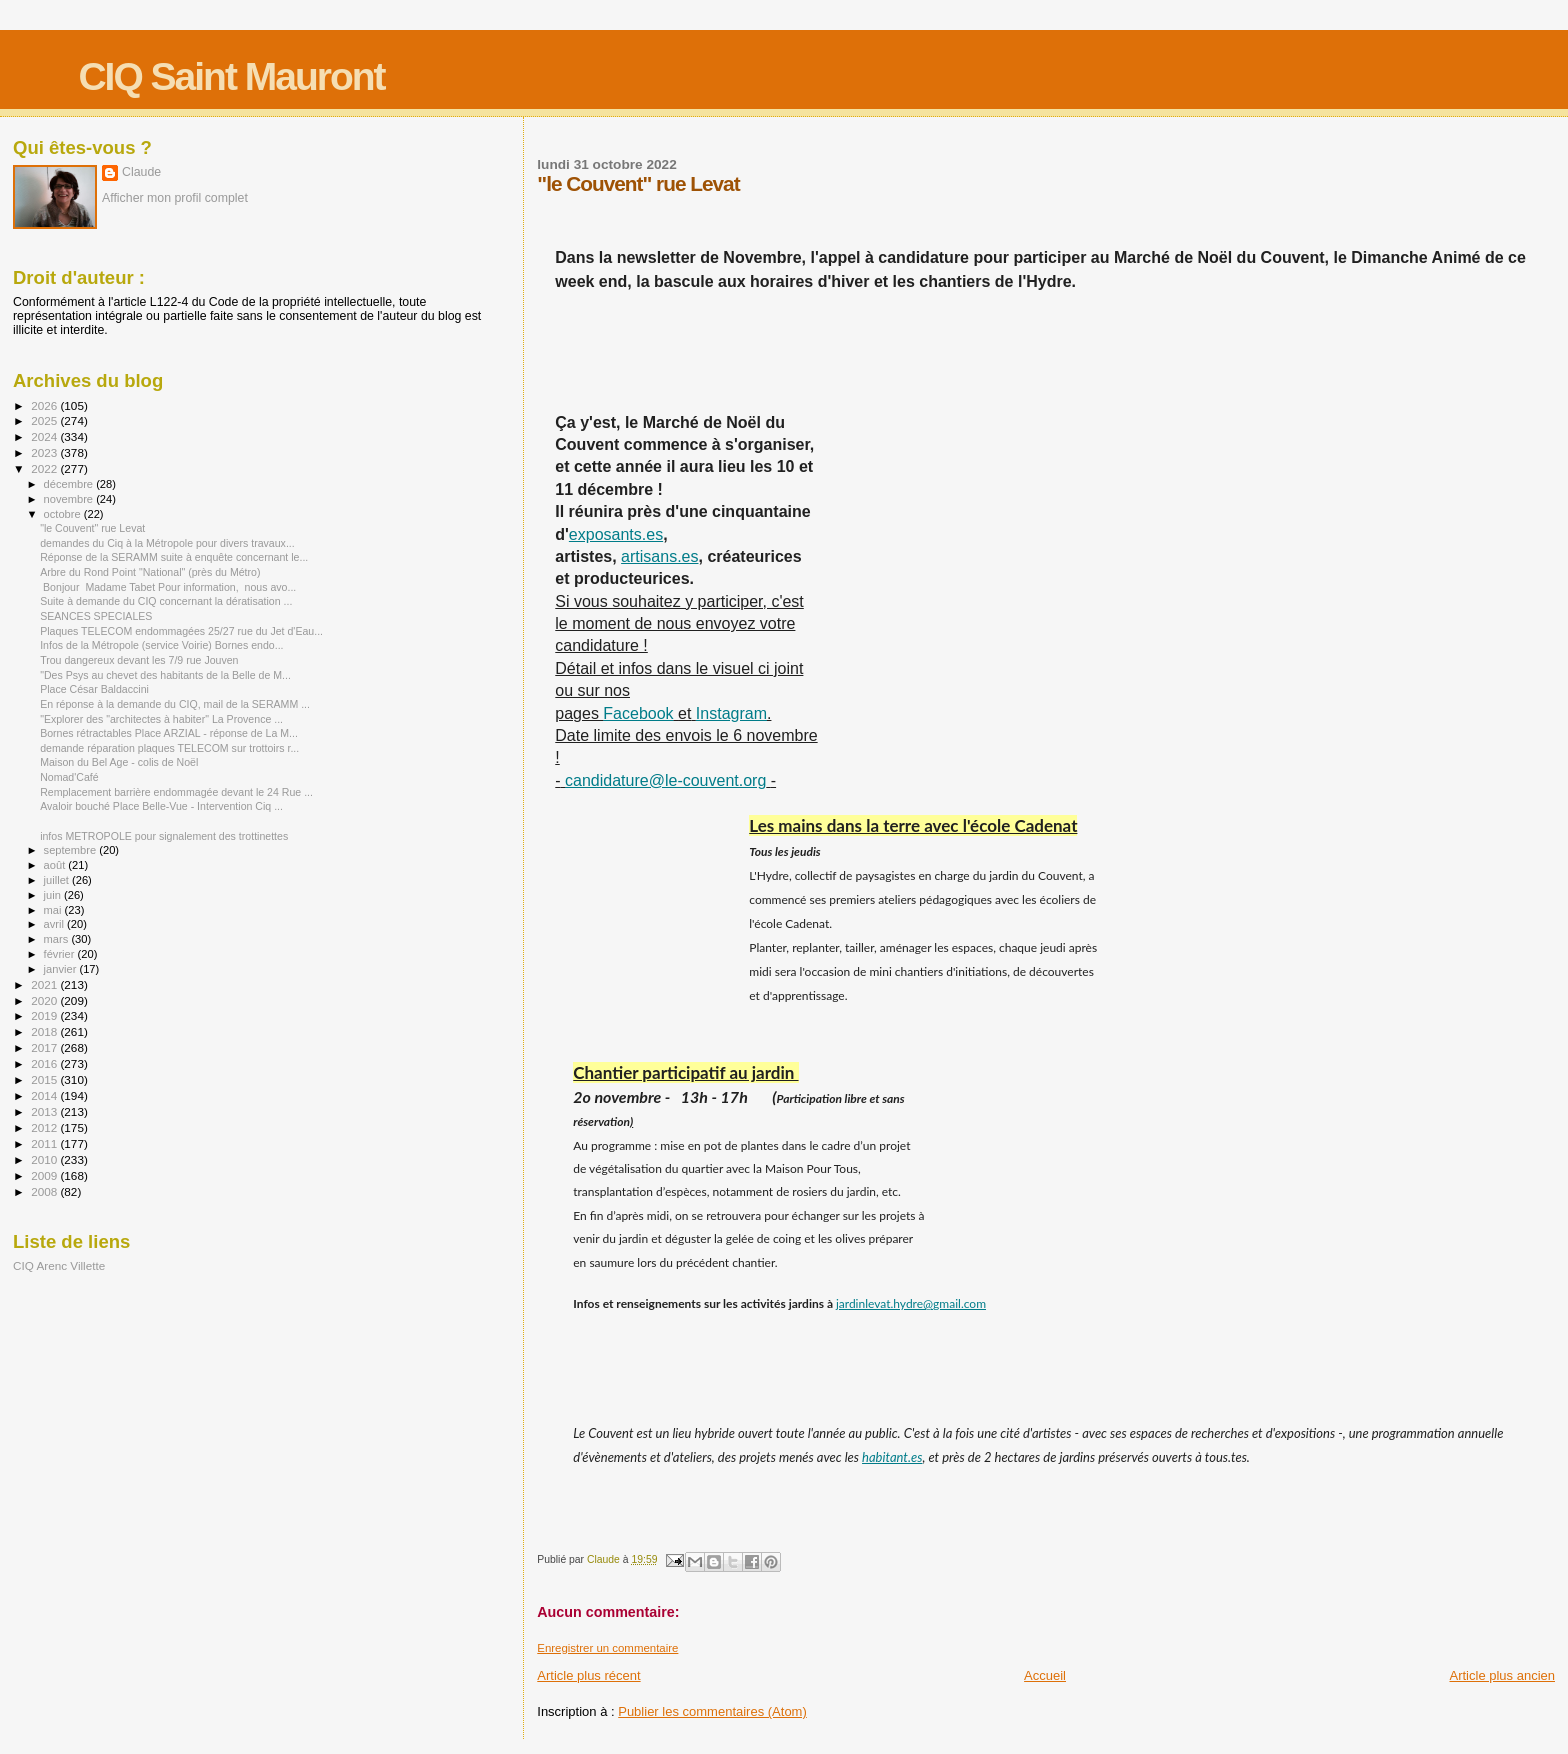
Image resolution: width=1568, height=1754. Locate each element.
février (61, 954)
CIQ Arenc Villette (59, 1265)
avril (56, 924)
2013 (45, 1111)
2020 (45, 1000)
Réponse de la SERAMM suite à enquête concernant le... (174, 557)
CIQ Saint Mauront (231, 76)
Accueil (1045, 1675)
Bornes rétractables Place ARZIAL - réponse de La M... (169, 733)
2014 (45, 1095)
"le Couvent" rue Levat (92, 528)
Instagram (731, 713)
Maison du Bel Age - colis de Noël (119, 762)
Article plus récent (588, 1675)
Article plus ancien (1503, 1675)
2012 (45, 1127)
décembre (70, 484)
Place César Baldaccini (94, 689)
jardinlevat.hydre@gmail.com (911, 1303)
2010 (45, 1159)
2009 (45, 1175)
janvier (62, 969)
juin (54, 895)
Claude (141, 172)
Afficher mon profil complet (175, 198)
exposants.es (616, 534)
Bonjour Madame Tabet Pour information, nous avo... (168, 587)
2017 (45, 1047)
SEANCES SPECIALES (96, 616)
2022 (45, 468)
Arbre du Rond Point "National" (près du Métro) (150, 572)
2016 (45, 1063)
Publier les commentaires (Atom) (712, 1711)
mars (58, 939)
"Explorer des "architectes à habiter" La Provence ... (161, 719)
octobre (64, 514)
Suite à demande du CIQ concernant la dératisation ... (166, 601)
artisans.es (659, 556)
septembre (72, 850)
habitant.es (892, 1457)
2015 (45, 1079)
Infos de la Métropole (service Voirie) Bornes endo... (161, 645)
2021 (45, 984)
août (56, 865)
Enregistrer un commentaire (607, 1648)
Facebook (638, 713)
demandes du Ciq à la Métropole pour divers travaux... (167, 543)
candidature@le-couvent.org (665, 780)
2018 (45, 1031)
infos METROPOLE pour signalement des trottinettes (164, 836)
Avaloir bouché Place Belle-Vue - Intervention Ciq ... (161, 806)
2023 (45, 452)
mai (54, 910)
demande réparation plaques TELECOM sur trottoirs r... (169, 748)
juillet (58, 880)
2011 (45, 1143)
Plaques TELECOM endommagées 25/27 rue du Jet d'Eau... (181, 631)
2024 (45, 436)
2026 (45, 405)
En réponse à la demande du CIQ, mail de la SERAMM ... (175, 704)
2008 (45, 1191)
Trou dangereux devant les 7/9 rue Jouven (139, 660)
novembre (70, 499)
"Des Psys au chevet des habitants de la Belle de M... (165, 675)
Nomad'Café (69, 777)
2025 (45, 420)
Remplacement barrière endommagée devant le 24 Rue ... (176, 792)
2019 (45, 1015)
